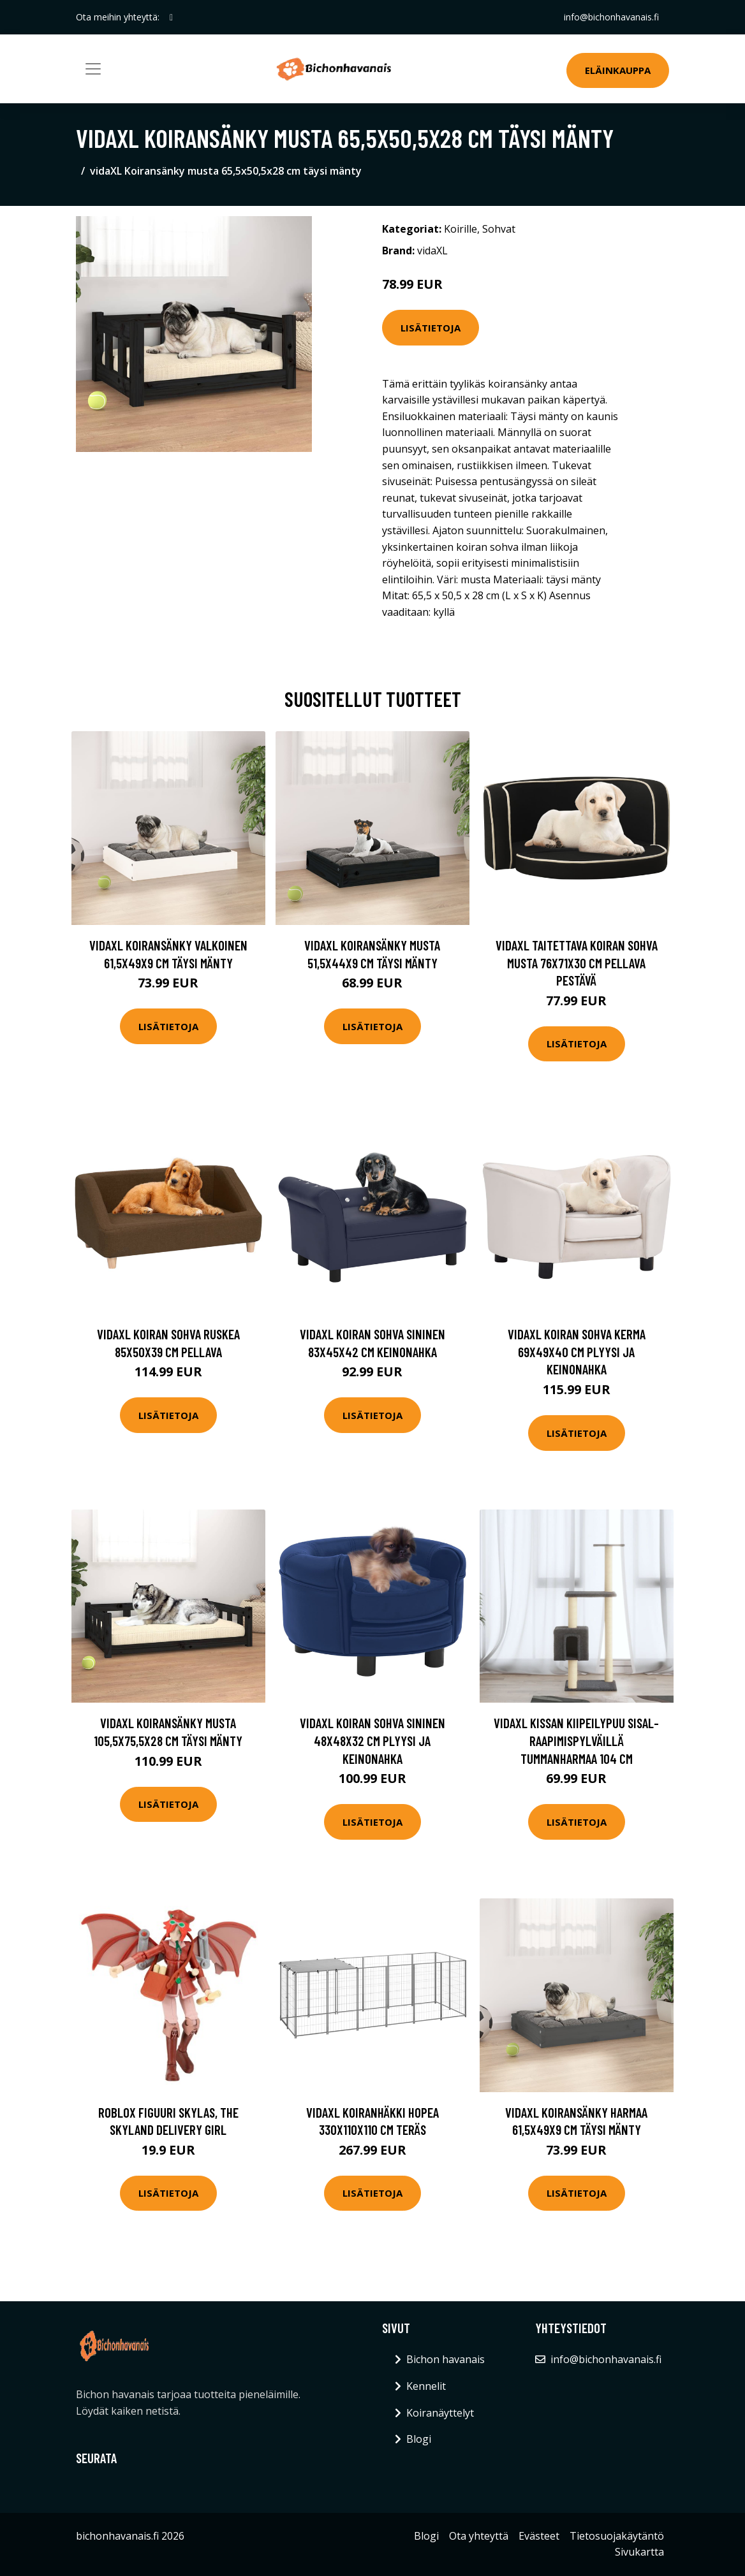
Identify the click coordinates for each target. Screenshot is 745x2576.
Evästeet (539, 2536)
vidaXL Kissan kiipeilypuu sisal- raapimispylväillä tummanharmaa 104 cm (576, 1740)
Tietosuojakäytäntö (617, 2536)
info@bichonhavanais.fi (611, 17)
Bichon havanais (445, 2359)
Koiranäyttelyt (440, 2413)
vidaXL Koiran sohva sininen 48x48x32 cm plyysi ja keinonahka (372, 1740)
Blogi (418, 2439)
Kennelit (426, 2386)
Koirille (460, 229)
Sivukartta (639, 2552)
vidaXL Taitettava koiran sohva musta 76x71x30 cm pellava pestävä (577, 962)
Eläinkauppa (618, 70)
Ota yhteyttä (478, 2536)
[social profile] (171, 17)
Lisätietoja (431, 327)
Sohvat (498, 229)
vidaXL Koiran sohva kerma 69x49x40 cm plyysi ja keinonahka (576, 1351)
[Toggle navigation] (93, 69)
